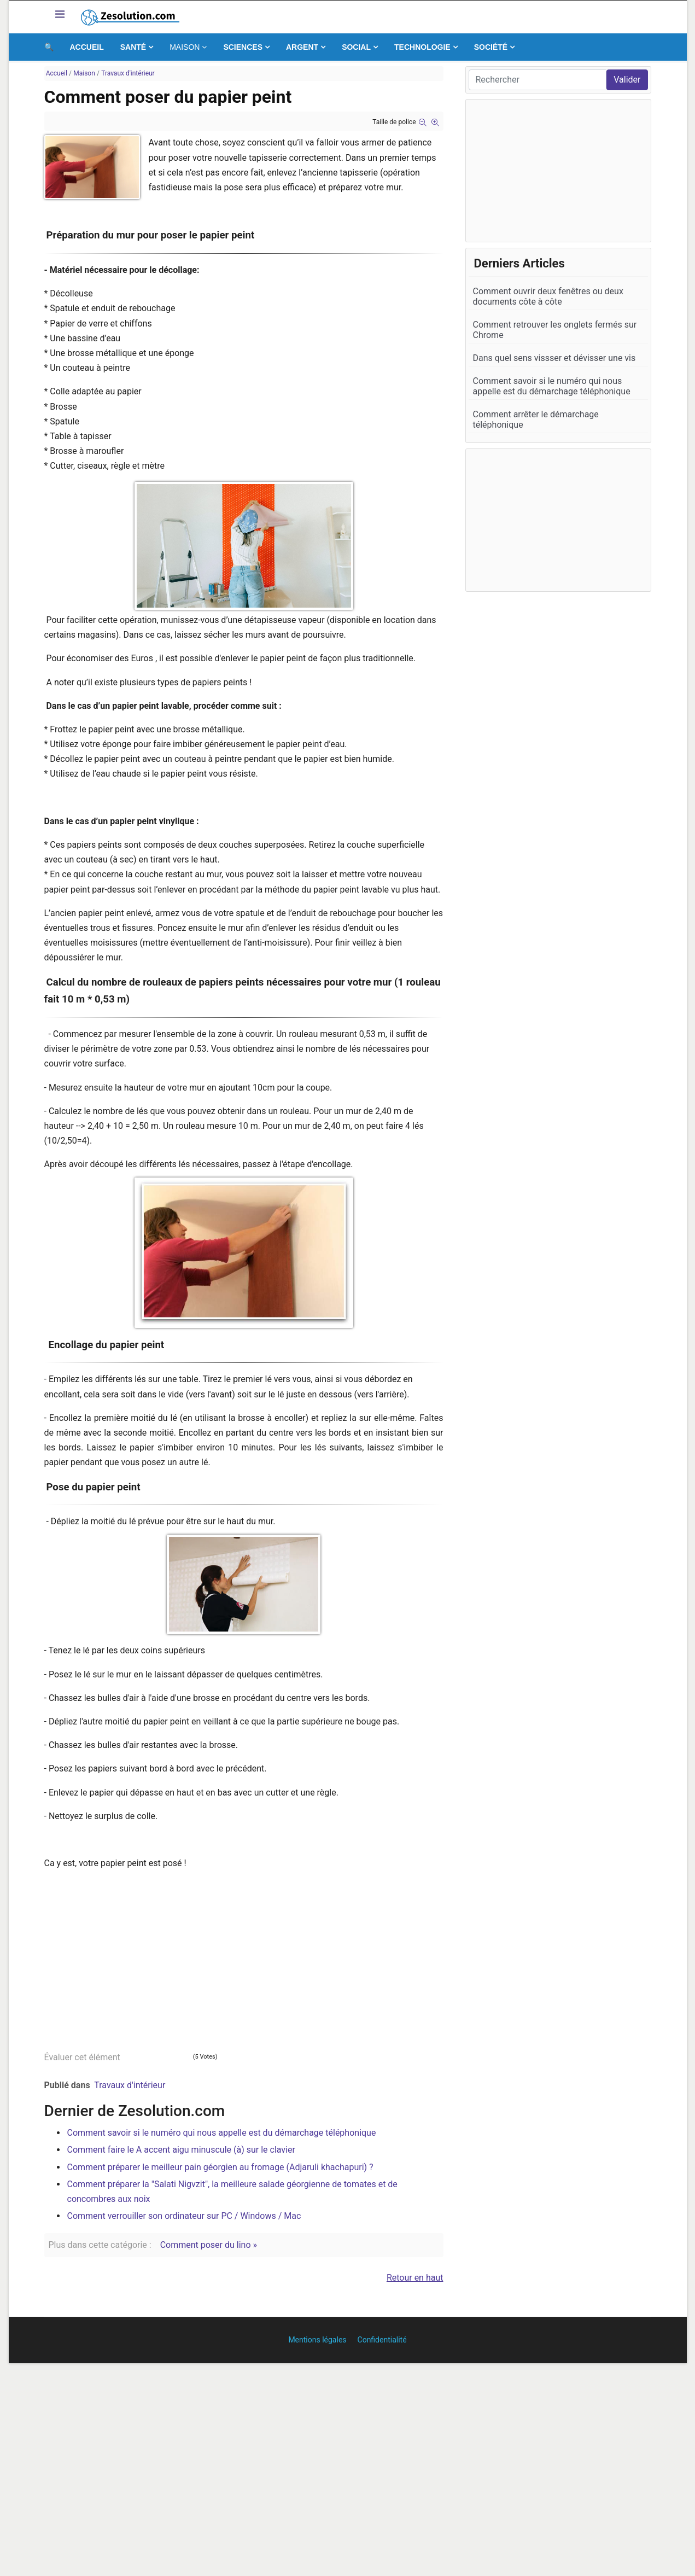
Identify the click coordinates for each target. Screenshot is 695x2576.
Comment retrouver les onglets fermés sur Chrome (555, 329)
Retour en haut (415, 2277)
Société (490, 47)
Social (356, 47)
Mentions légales (317, 2339)
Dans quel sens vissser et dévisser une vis (554, 358)
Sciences (242, 47)
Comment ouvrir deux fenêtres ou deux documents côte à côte (548, 296)
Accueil (87, 47)
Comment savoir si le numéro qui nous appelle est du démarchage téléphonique (221, 2133)
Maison (185, 47)
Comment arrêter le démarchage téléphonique (536, 419)
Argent (302, 47)
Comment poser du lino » (208, 2245)
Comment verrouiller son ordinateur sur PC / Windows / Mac (184, 2216)
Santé (133, 47)
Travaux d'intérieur (129, 2085)
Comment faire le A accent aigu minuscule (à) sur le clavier (181, 2149)
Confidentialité (382, 2339)
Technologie (422, 47)
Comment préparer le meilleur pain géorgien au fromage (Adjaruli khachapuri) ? (220, 2167)
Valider (627, 79)
